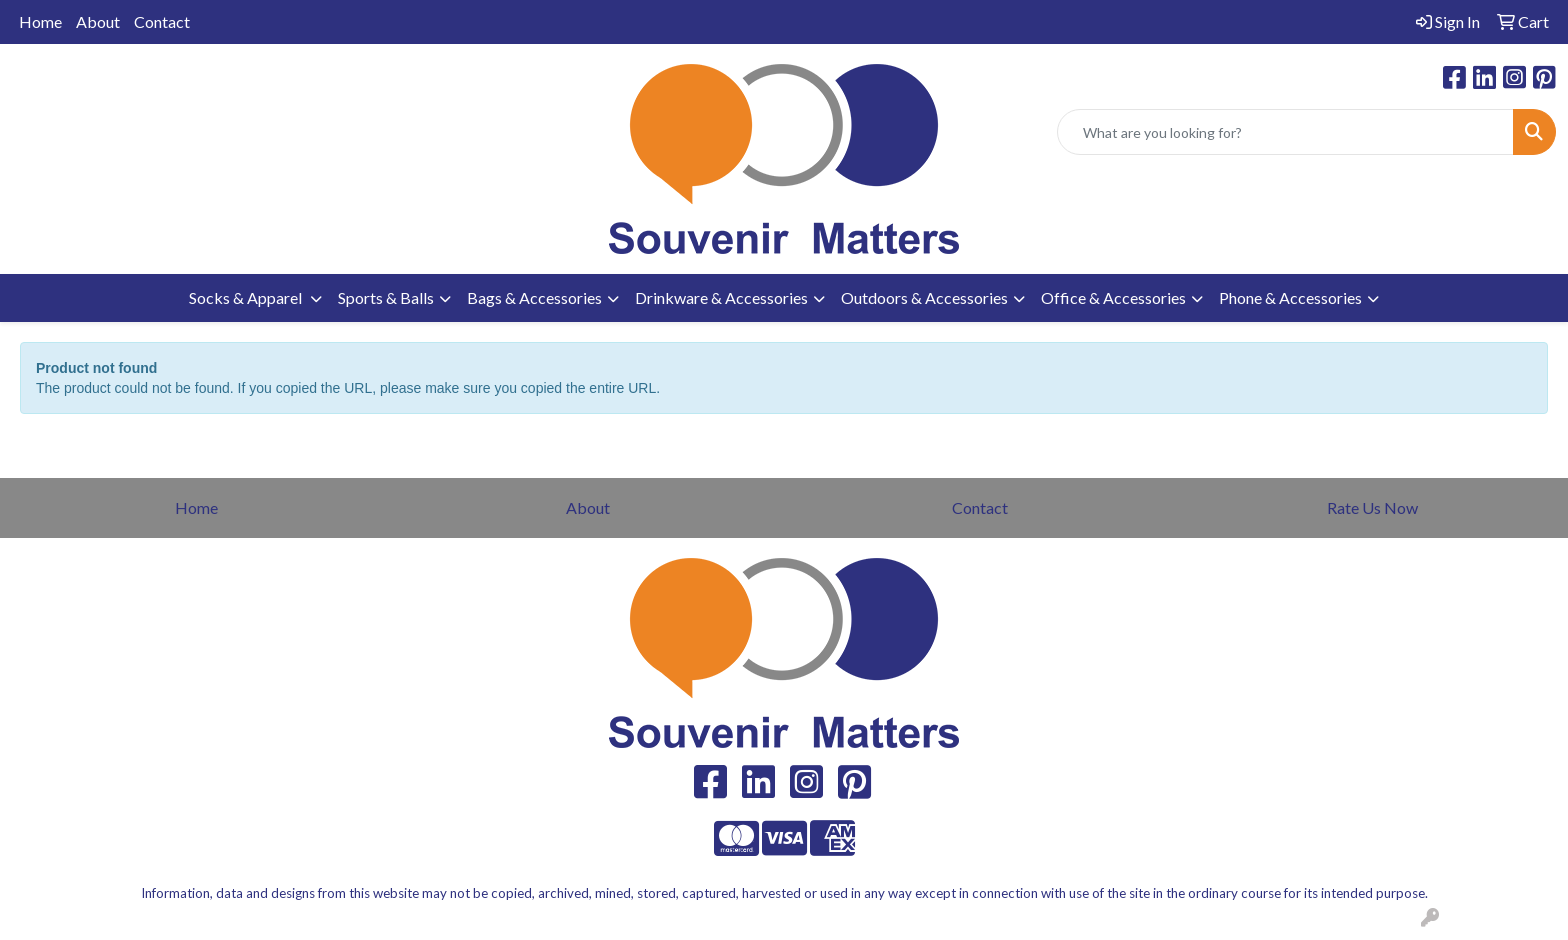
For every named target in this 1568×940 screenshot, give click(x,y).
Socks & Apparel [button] (247, 297)
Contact (162, 21)
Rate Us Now (1372, 507)
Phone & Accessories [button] (1290, 297)
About (98, 21)
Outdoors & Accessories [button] (924, 297)
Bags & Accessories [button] (534, 297)
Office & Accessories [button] (1113, 297)
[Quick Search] (1285, 132)
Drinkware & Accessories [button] (721, 297)
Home (40, 21)
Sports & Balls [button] (386, 297)
